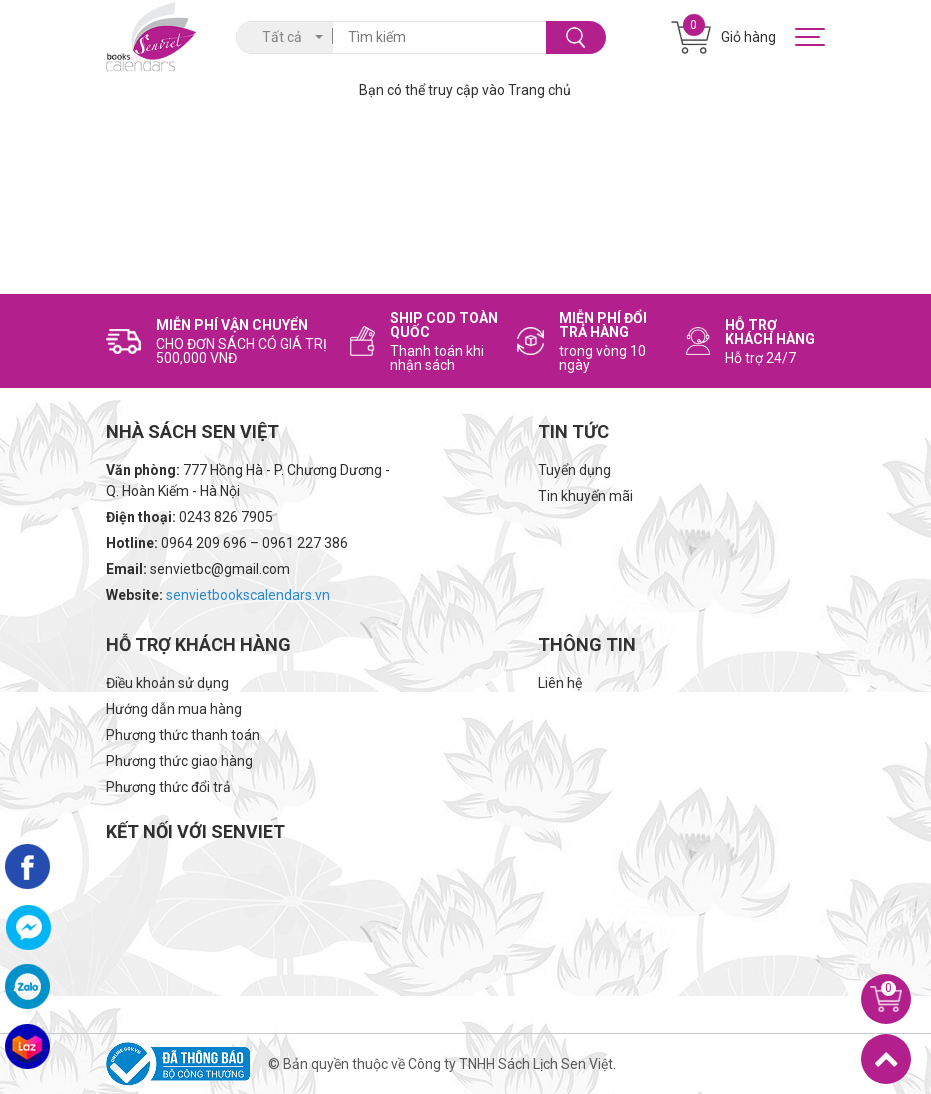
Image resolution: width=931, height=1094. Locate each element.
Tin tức (573, 431)
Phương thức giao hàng (179, 761)
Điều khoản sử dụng (167, 683)
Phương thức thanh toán (183, 735)
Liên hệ (560, 683)
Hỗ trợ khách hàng (198, 644)
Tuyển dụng (574, 470)
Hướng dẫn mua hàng (174, 709)
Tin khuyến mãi (585, 496)
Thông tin (587, 644)
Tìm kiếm (575, 37)
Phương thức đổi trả (168, 787)
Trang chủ (539, 90)
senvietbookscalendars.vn (248, 595)
